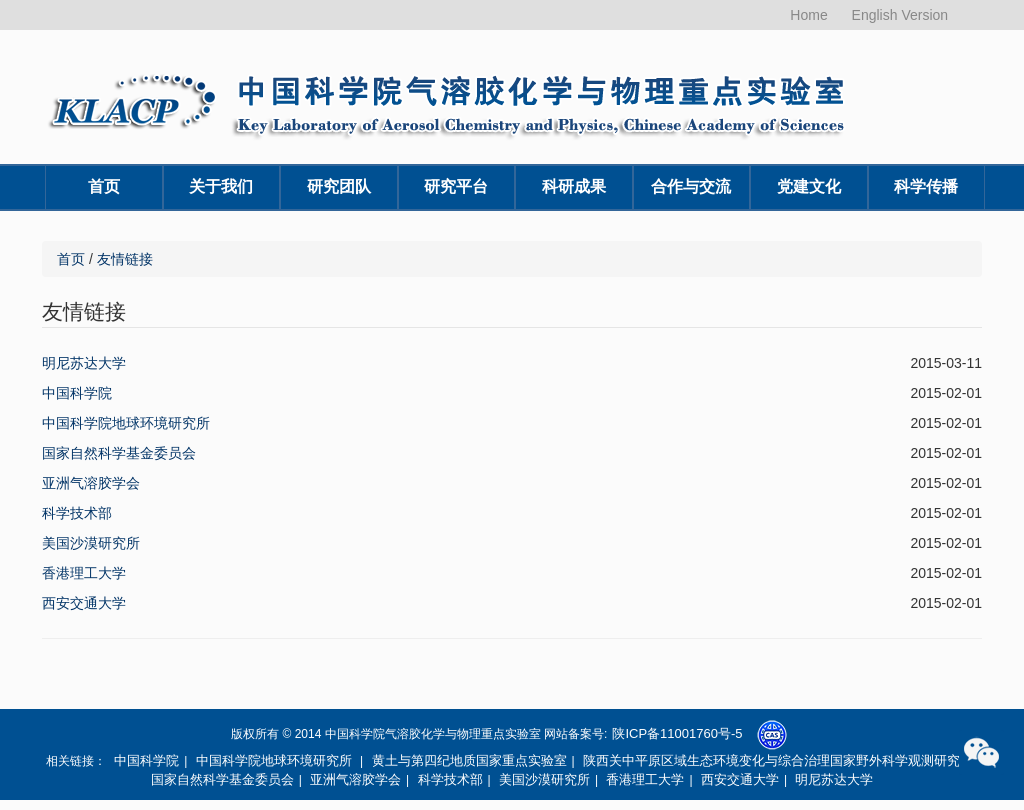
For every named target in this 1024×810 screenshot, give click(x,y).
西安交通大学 (84, 603)
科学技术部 (77, 513)
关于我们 (221, 186)
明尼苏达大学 (84, 363)
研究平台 (456, 186)
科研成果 (574, 186)
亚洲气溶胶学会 (91, 483)
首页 (104, 186)
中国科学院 (77, 393)
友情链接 (125, 259)
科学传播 (926, 186)
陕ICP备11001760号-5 (677, 733)
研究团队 (339, 186)
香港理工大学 (84, 573)
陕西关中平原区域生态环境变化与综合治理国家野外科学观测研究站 (778, 760)
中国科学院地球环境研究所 (126, 423)
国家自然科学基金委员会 (119, 453)
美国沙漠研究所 (91, 543)
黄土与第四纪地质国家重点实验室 (469, 760)
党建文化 (809, 186)
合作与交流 (691, 186)
